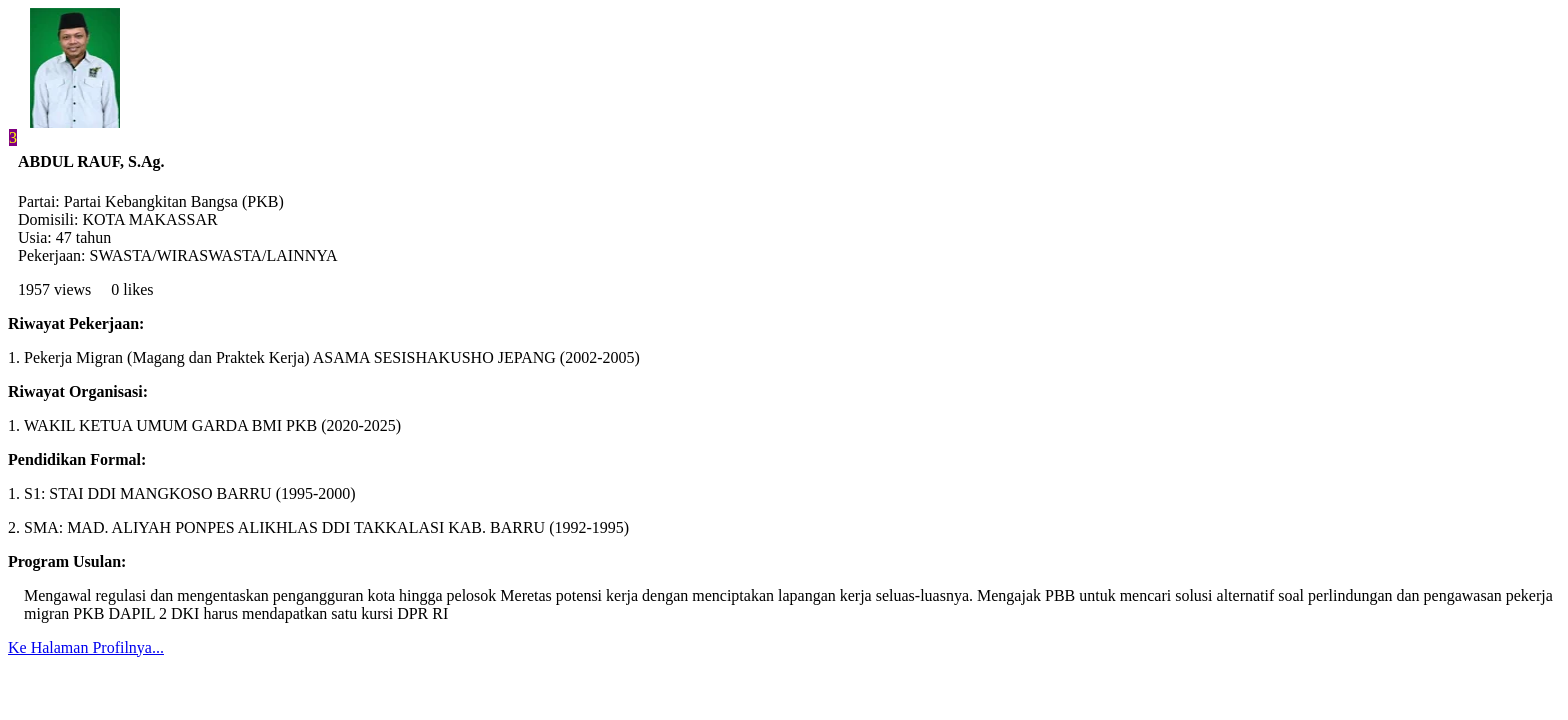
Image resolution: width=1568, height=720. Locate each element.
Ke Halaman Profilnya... (86, 647)
